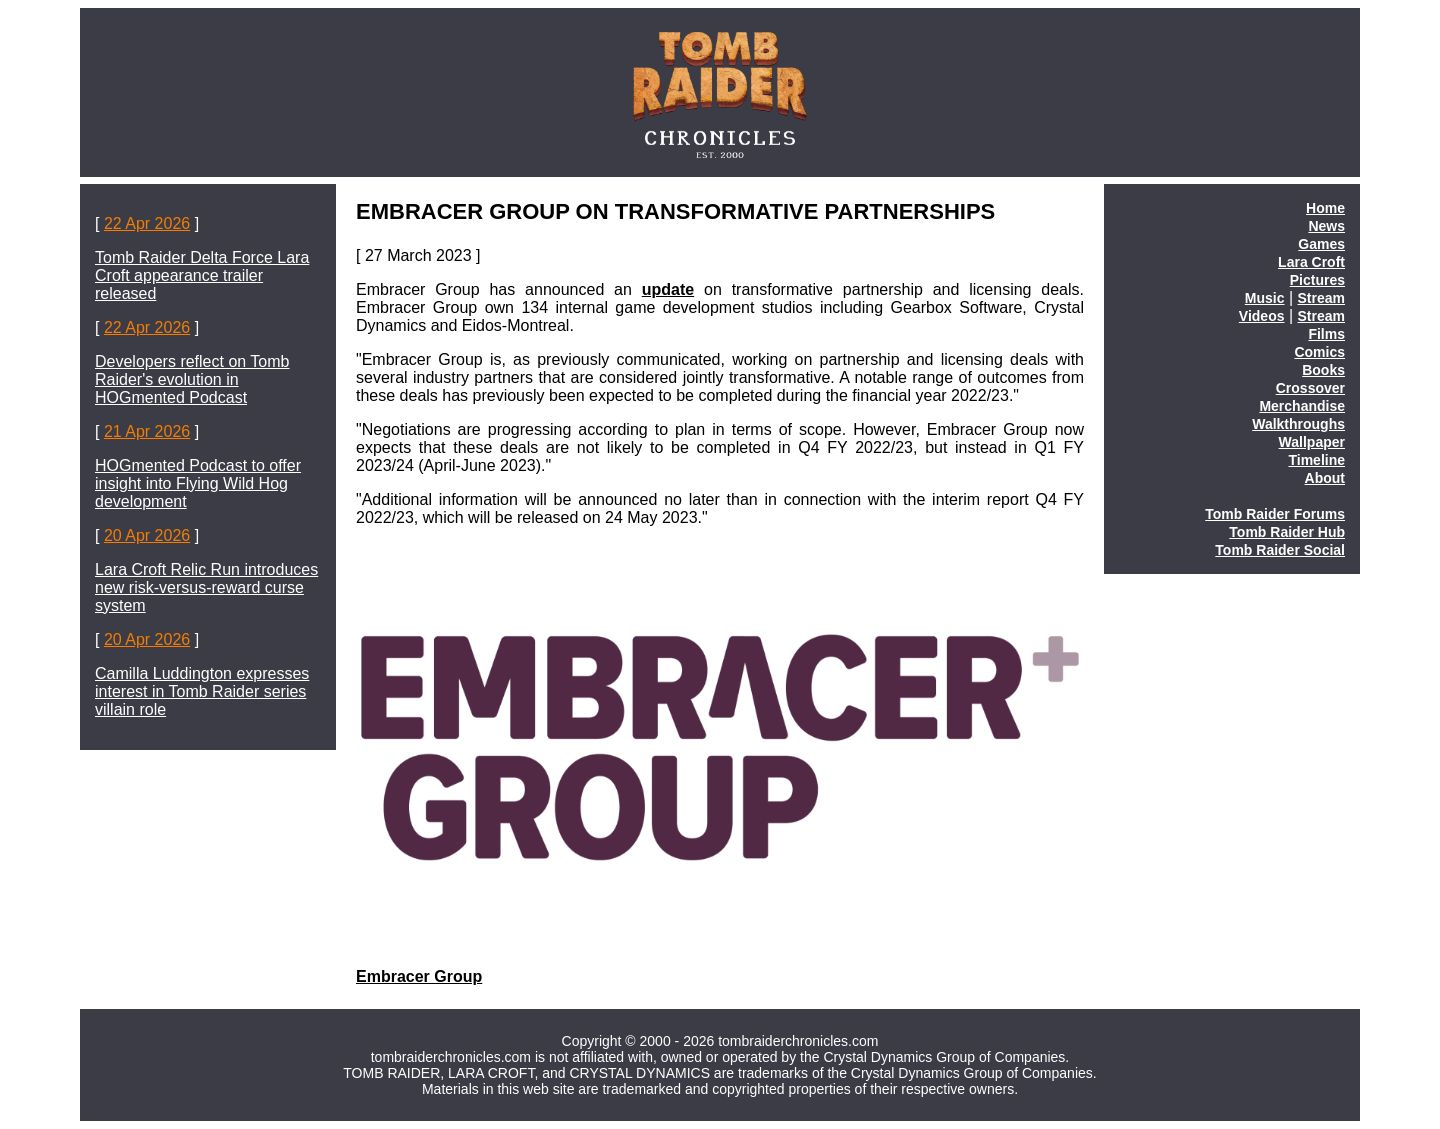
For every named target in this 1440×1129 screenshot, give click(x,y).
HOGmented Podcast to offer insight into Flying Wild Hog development (198, 483)
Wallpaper (1312, 442)
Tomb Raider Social (1280, 550)
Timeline (1316, 460)
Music (1265, 298)
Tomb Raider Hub (1287, 532)
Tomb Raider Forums (1275, 514)
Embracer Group (419, 976)
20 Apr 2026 (147, 535)
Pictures (1317, 280)
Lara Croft (1311, 262)
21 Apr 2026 (147, 431)
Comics (1319, 352)
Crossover (1310, 388)
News (1326, 226)
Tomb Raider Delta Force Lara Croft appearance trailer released (202, 275)
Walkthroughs (1298, 424)
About (1325, 478)
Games (1321, 244)
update (668, 289)
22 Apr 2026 (147, 223)
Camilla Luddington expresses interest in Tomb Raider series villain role (202, 691)
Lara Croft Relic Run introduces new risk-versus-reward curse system (206, 587)
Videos (1262, 316)
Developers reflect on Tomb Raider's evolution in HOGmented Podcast (192, 379)
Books (1323, 370)
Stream (1321, 298)
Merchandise (1302, 406)
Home (1325, 208)
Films (1326, 334)
